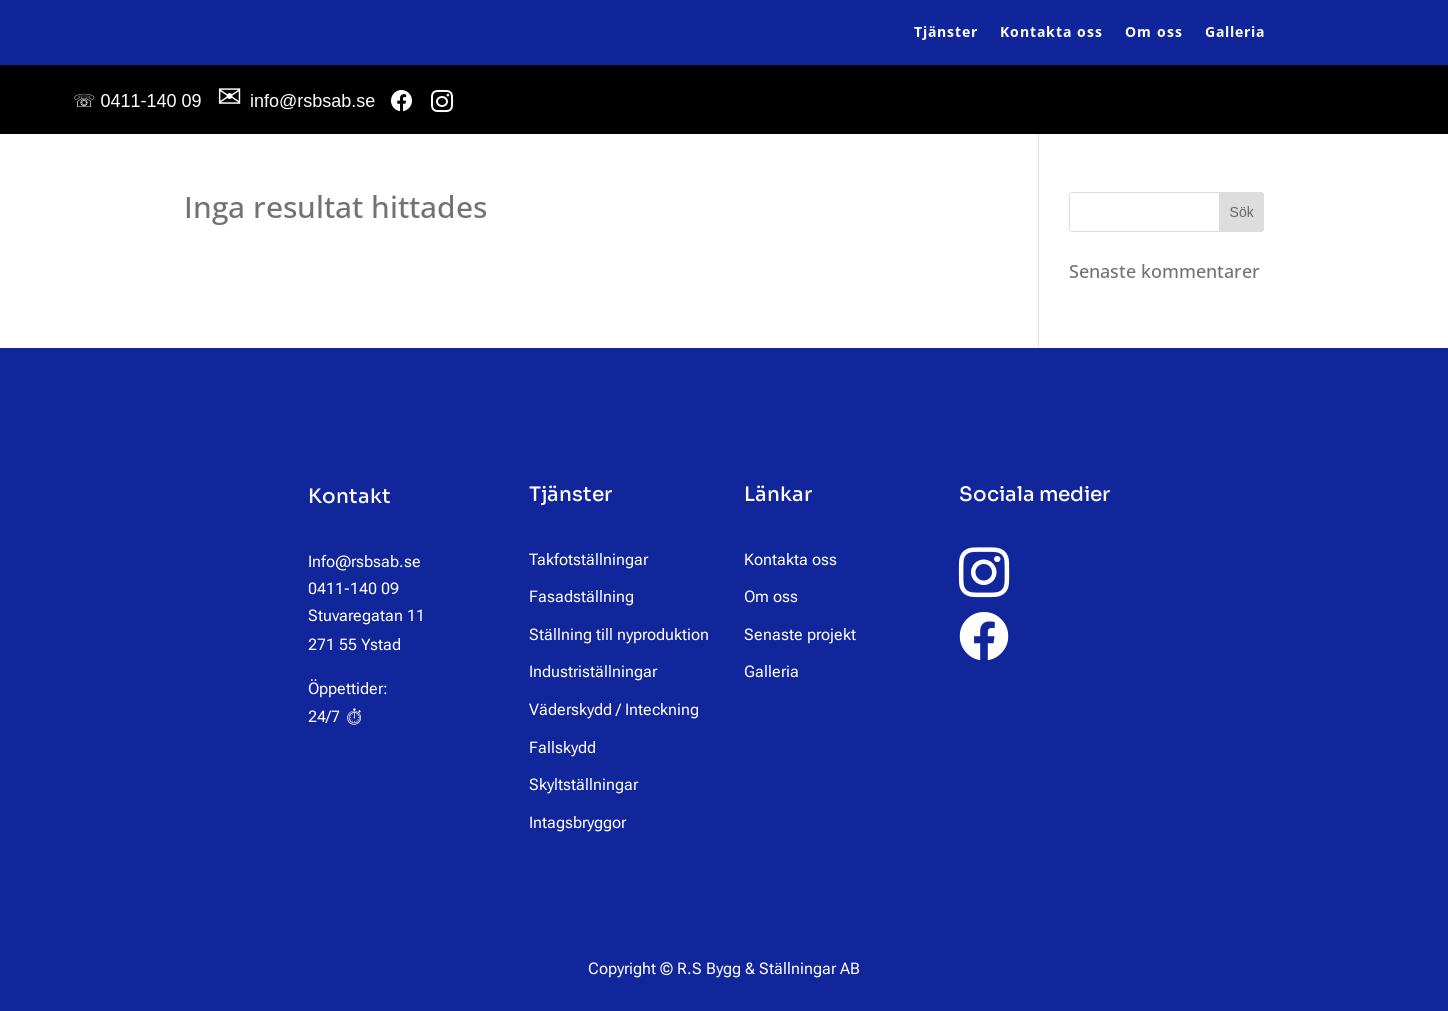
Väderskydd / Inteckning (614, 709)
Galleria (1235, 31)
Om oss (1154, 31)
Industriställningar (593, 671)
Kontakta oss (1051, 31)
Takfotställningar (588, 559)
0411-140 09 (137, 101)
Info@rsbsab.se (364, 561)
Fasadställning (581, 596)
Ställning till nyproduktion (619, 634)
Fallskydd (562, 747)
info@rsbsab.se (296, 101)
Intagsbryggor (577, 822)
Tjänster (946, 31)
